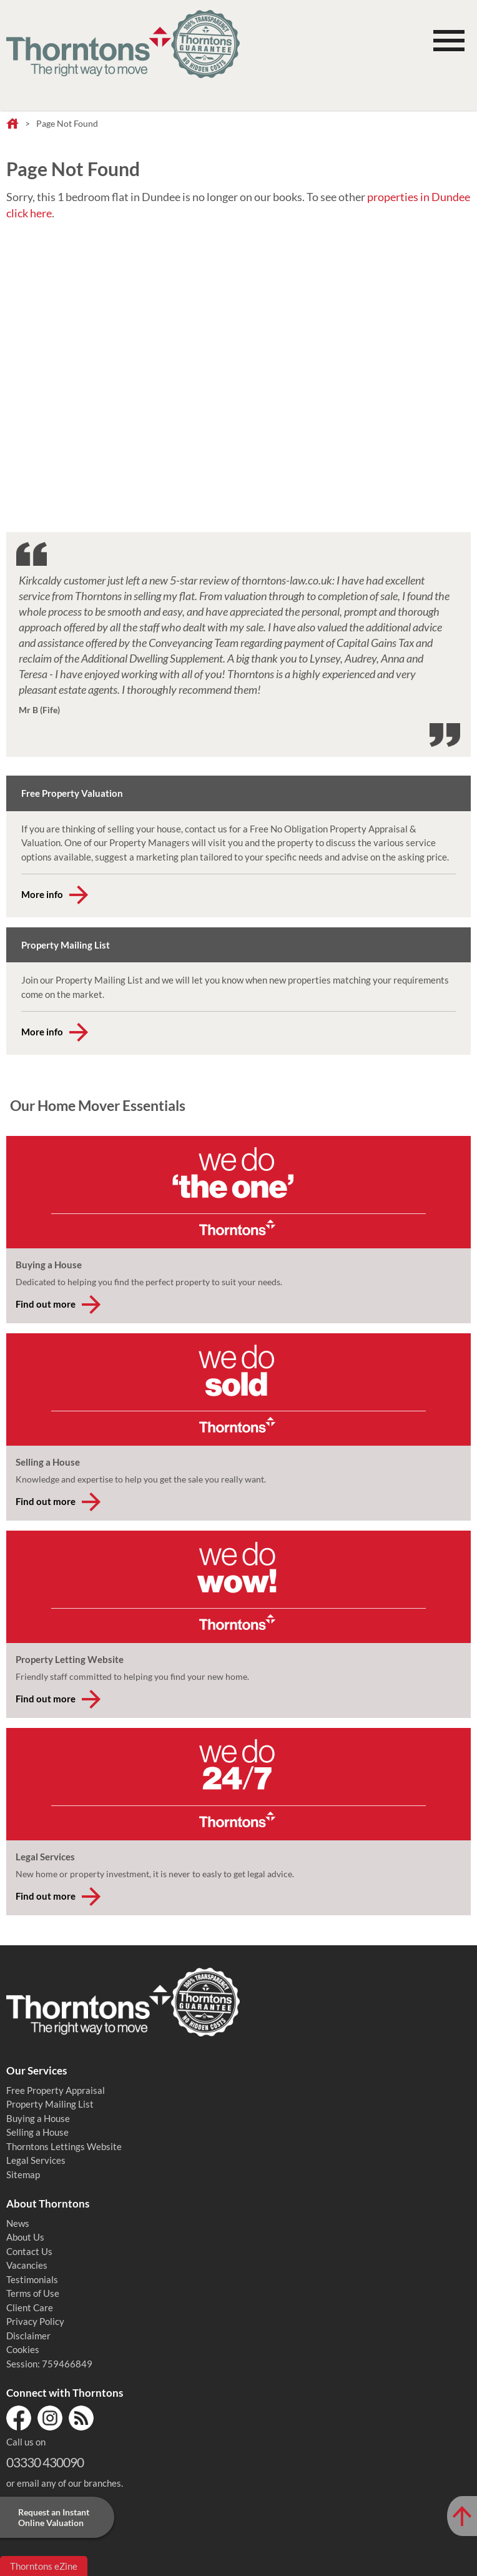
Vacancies (26, 2265)
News (17, 2223)
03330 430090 (45, 2462)
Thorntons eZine (43, 2566)
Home (12, 124)
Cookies (22, 2349)
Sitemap (23, 2174)
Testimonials (32, 2279)
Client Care (29, 2307)
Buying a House (38, 2118)
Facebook (18, 2418)
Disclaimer (28, 2335)
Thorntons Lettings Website (64, 2146)
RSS (81, 2418)
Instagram (49, 2418)
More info (42, 894)
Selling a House (37, 2132)
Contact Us (29, 2251)
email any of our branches (69, 2483)
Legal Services (36, 2160)
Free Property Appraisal (55, 2090)
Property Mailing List (50, 2104)
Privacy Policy (35, 2321)
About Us (25, 2237)
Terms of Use (32, 2293)
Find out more (46, 1304)
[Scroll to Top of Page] (462, 2516)
